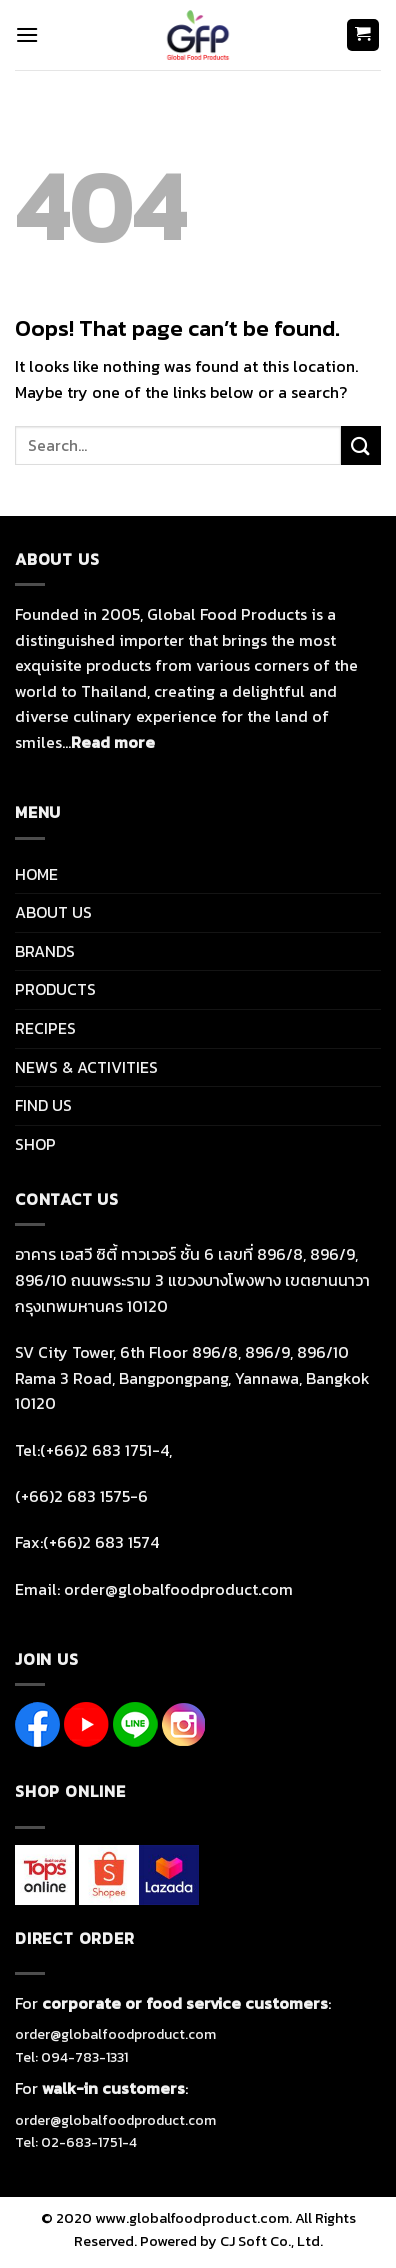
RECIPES (45, 1028)
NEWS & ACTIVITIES (86, 1067)
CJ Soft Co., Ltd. (271, 2241)
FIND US (43, 1105)
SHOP (35, 1144)
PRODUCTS (55, 989)
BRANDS (45, 951)
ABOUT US (53, 912)
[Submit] (361, 445)
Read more (113, 742)
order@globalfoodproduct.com (115, 2034)
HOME (36, 874)
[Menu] (27, 34)
